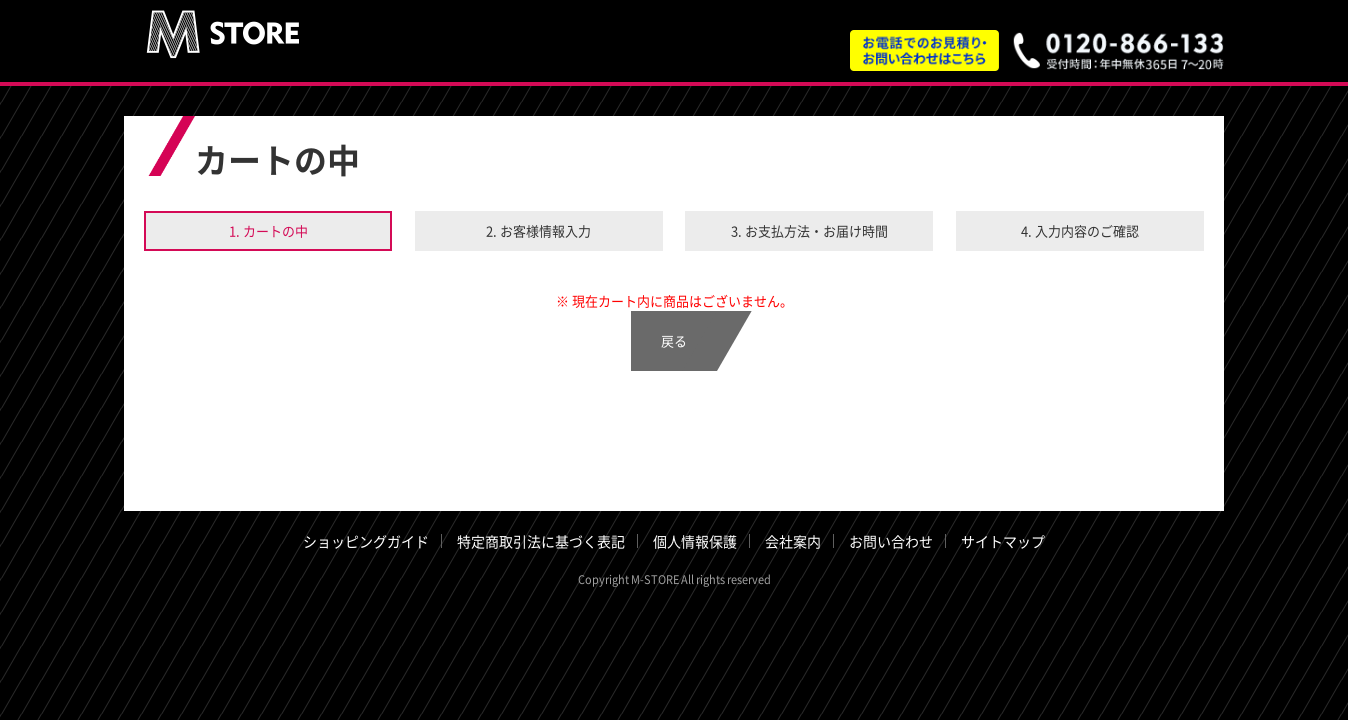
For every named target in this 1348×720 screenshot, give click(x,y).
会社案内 (793, 541)
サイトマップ (1003, 541)
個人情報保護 (695, 541)
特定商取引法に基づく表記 (541, 541)
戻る (674, 340)
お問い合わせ (891, 541)
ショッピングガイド (366, 541)
